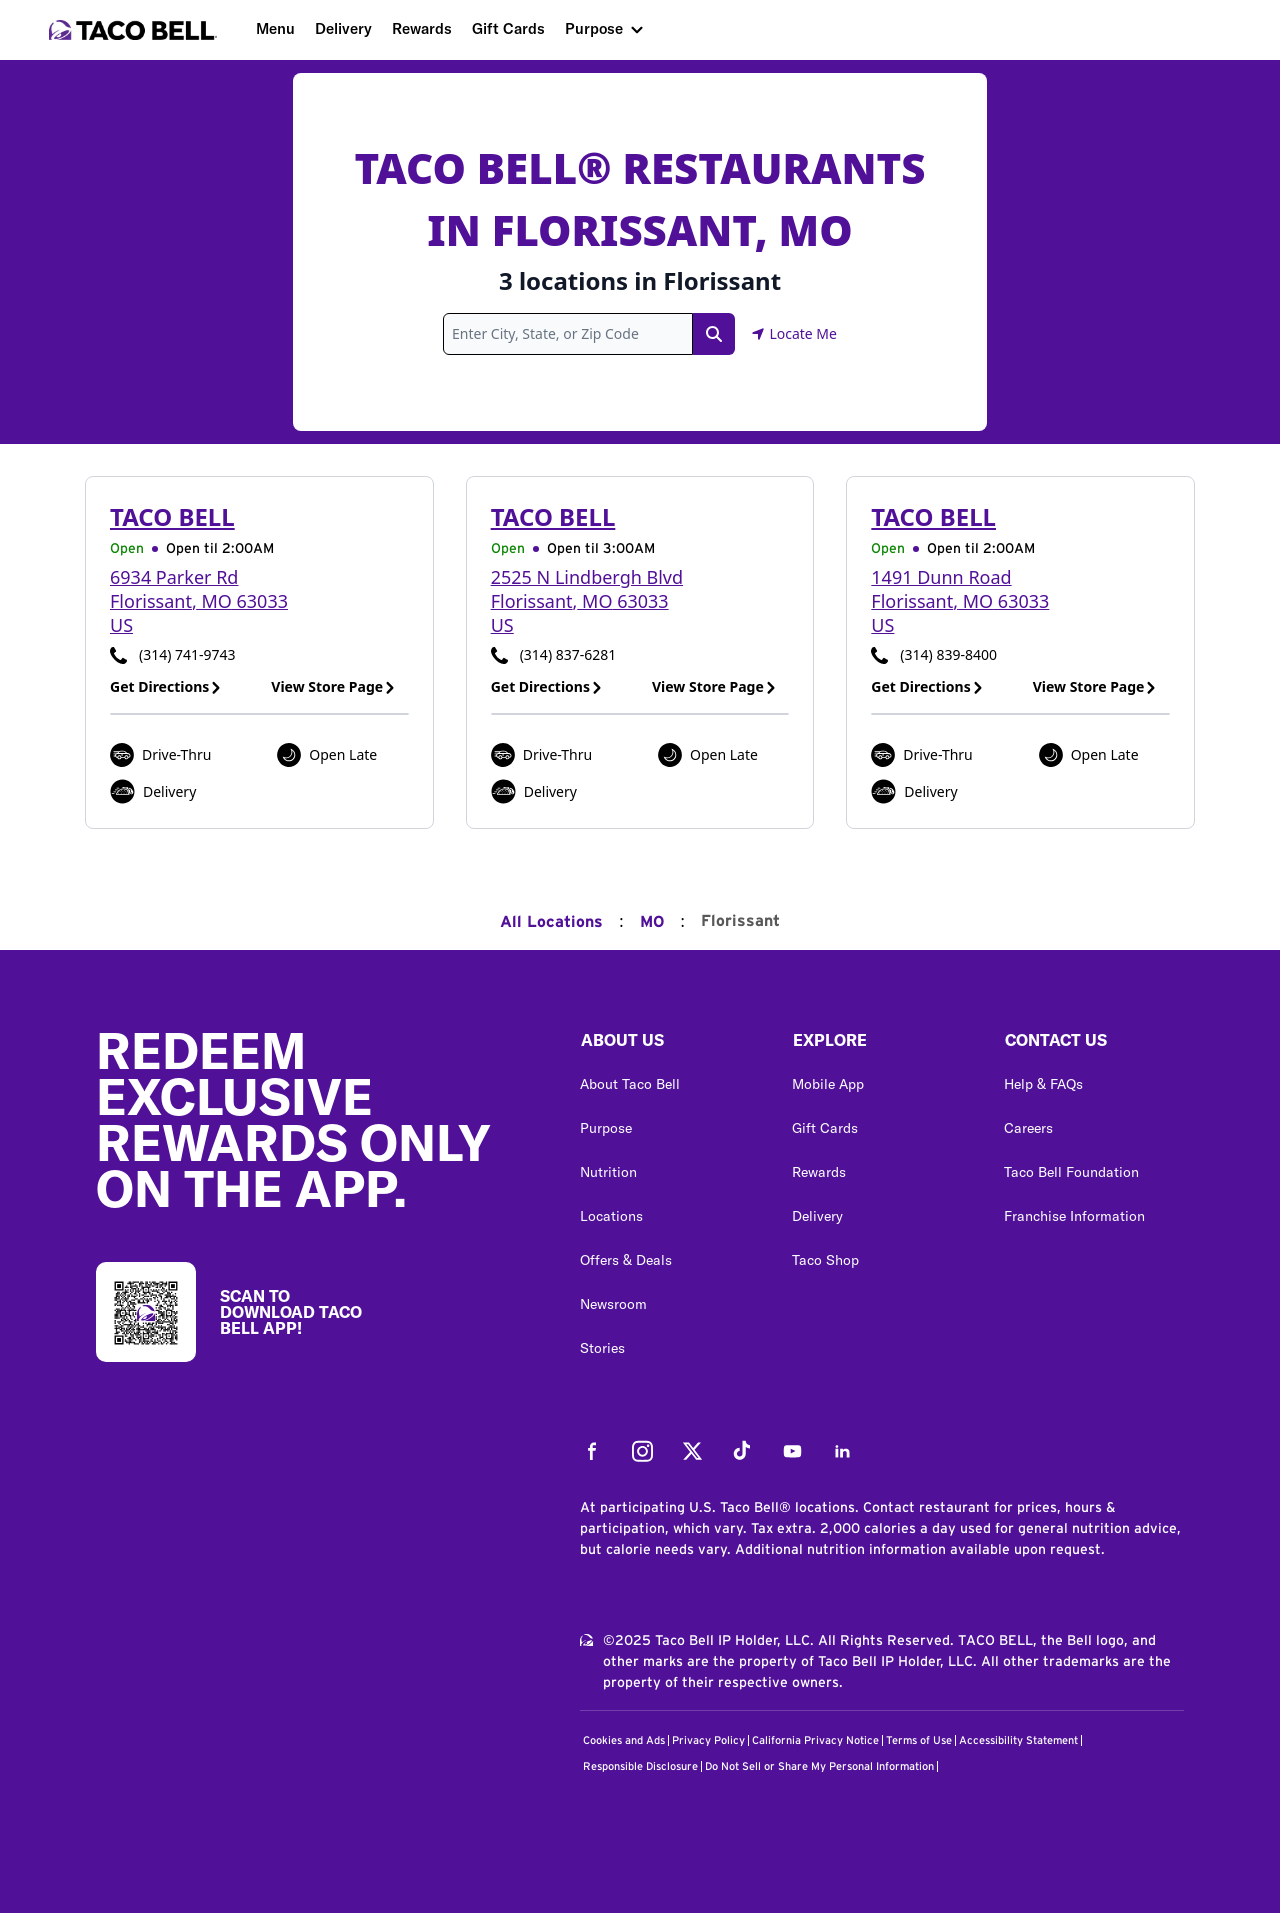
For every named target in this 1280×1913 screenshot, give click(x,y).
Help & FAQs (1043, 1084)
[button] (670, 1045)
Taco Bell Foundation (1071, 1172)
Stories (602, 1348)
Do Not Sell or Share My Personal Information (819, 1766)
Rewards (422, 28)
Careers (1028, 1128)
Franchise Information (1074, 1216)
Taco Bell (172, 516)
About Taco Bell (630, 1084)
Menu (275, 28)
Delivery (343, 28)
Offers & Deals (626, 1260)
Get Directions (166, 686)
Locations (611, 1216)
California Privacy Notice (815, 1740)
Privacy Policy (708, 1740)
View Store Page (333, 686)
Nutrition (608, 1172)
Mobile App (828, 1084)
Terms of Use (919, 1740)
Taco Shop (825, 1260)
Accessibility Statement (1018, 1740)
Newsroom (613, 1304)
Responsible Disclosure (640, 1766)
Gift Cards (508, 28)
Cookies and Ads (624, 1740)
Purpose (594, 28)
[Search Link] (714, 334)
